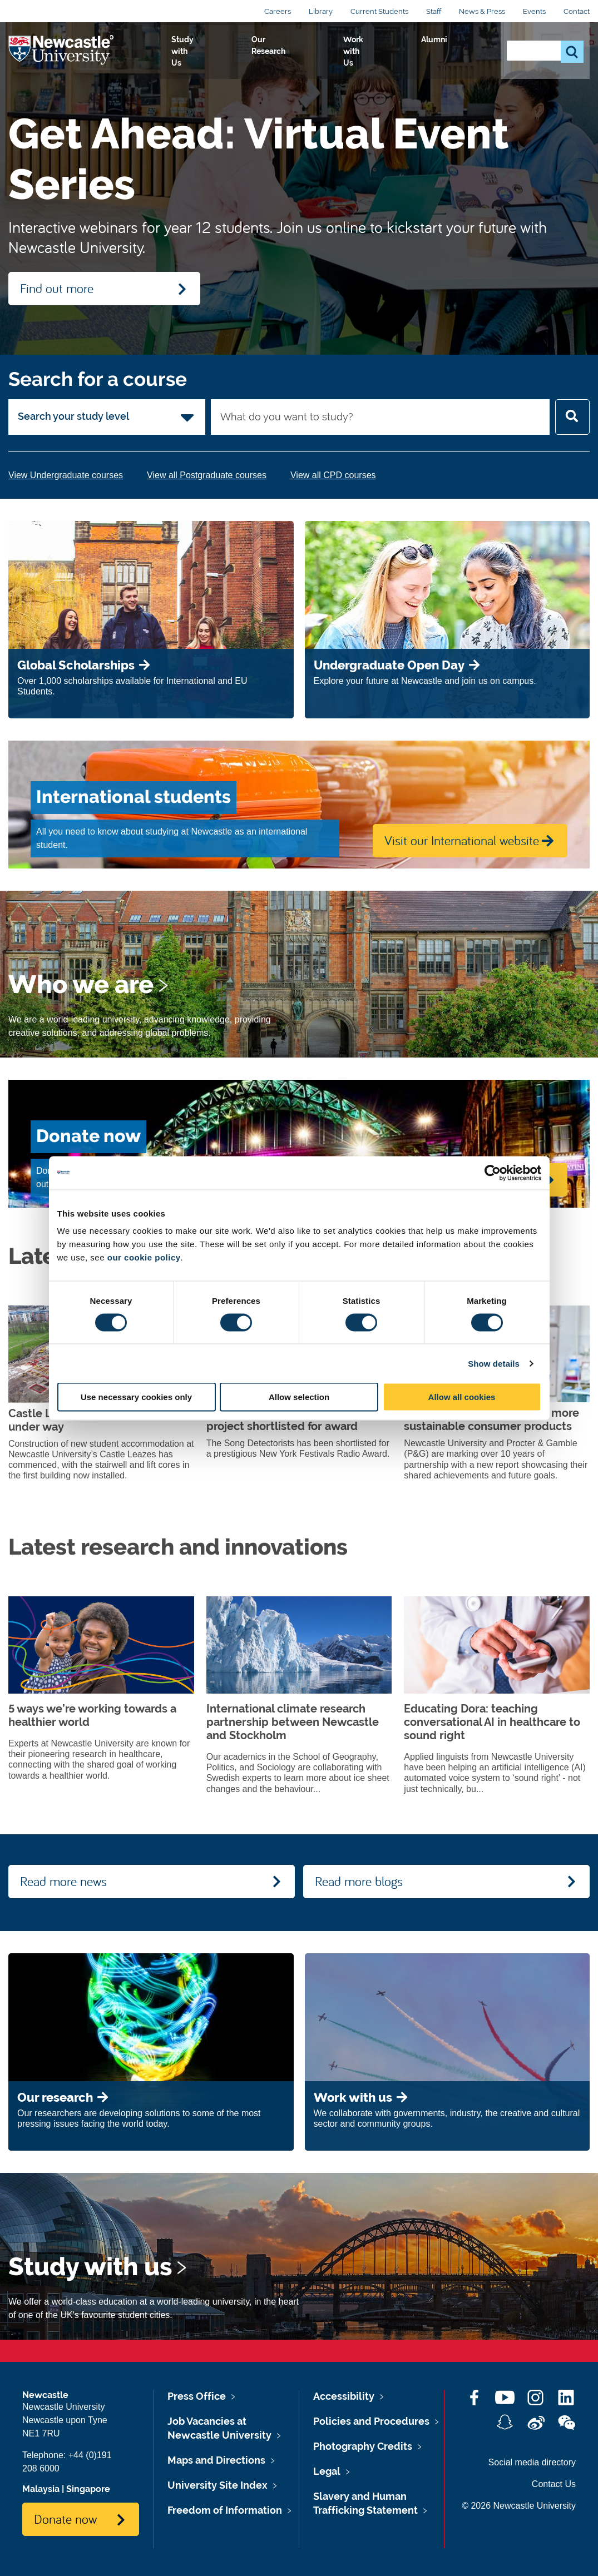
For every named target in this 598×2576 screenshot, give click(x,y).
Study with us (90, 2266)
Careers (277, 11)
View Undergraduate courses (65, 475)
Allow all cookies (462, 1397)
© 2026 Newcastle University (519, 2505)
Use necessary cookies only (136, 1397)
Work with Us (405, 52)
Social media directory (532, 2462)
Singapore (88, 2489)
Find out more (56, 288)
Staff (433, 11)
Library (321, 11)
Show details (494, 1363)
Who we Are (178, 52)
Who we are (81, 984)
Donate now (65, 2518)
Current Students (379, 11)
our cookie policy (144, 1257)
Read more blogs (359, 1881)
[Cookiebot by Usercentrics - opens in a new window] (492, 1172)
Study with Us (253, 52)
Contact (577, 11)
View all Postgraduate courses (206, 475)
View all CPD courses (333, 475)
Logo (59, 49)
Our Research (329, 52)
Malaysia (41, 2489)
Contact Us (554, 2484)
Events (534, 11)
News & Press (482, 11)
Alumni (467, 52)
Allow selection (299, 1397)
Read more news (63, 1881)
